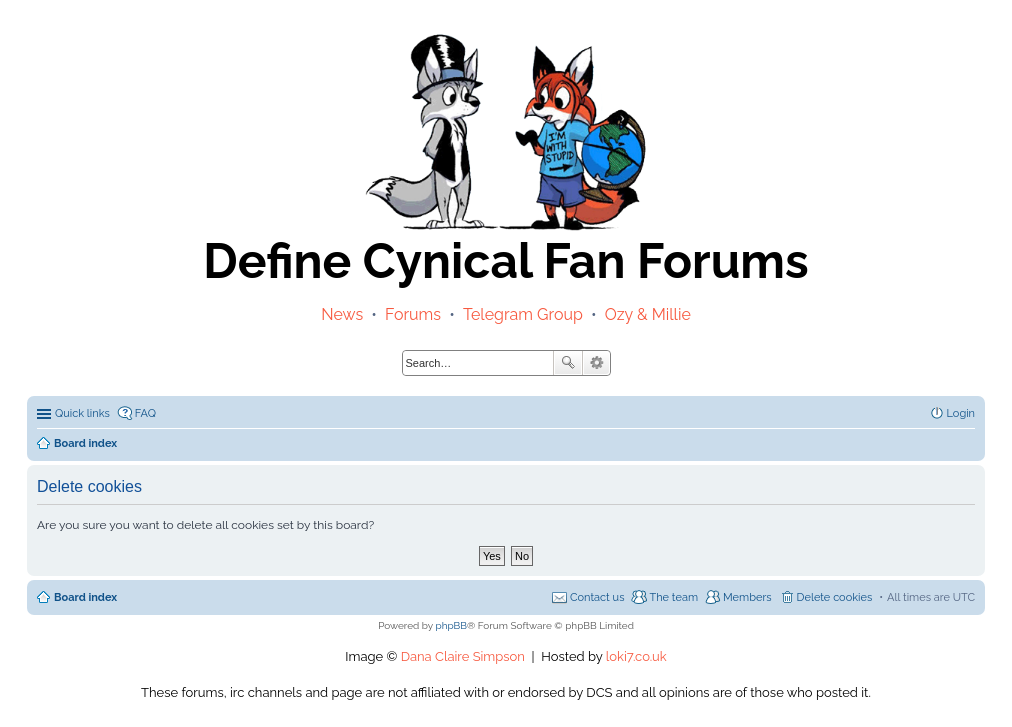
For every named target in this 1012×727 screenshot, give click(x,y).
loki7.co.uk (636, 656)
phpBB (451, 625)
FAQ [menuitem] (145, 413)
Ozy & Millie (648, 314)
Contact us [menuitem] (597, 597)
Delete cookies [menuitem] (835, 597)
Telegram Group (523, 314)
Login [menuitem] (961, 413)
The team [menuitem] (673, 597)
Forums (413, 314)
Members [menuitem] (747, 597)
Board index (85, 597)
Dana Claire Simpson (463, 656)
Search (568, 363)
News (342, 314)
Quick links (82, 413)
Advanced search (596, 363)
